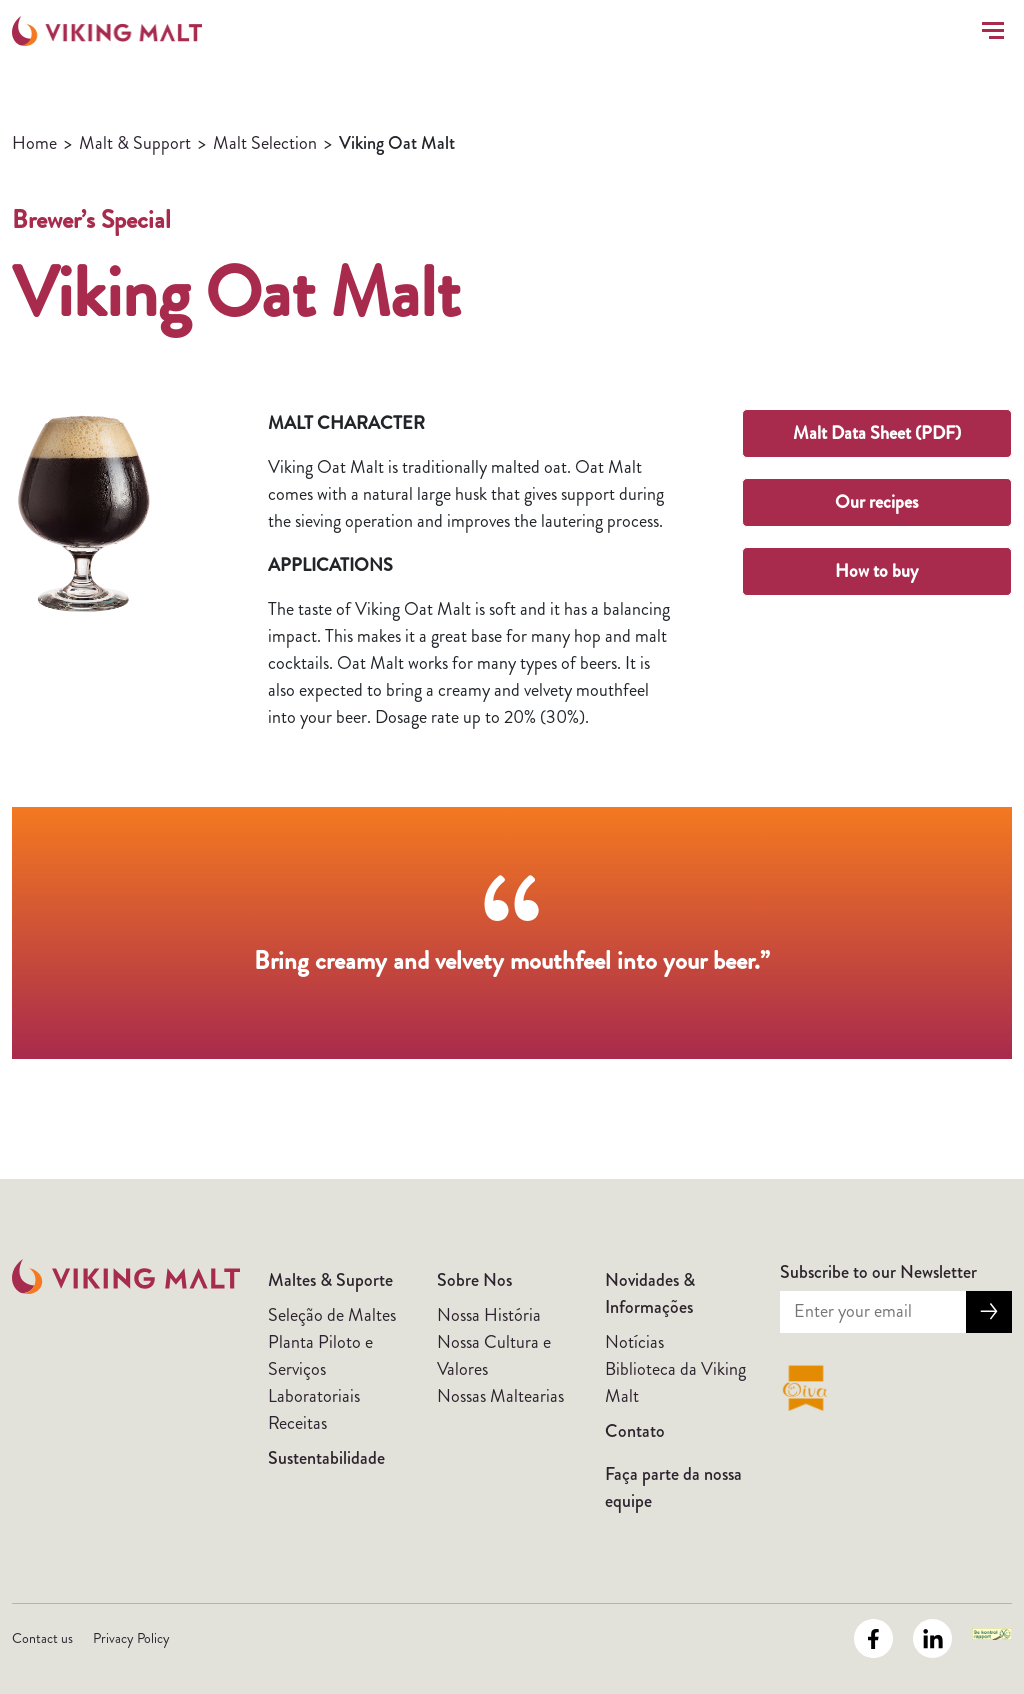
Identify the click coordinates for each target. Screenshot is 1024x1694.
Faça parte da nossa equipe (673, 1487)
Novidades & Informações (650, 1293)
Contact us (42, 1638)
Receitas (297, 1423)
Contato (635, 1431)
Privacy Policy (131, 1638)
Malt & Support (135, 143)
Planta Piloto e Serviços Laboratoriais (320, 1369)
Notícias (634, 1342)
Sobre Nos (474, 1280)
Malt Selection (265, 143)
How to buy (876, 571)
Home (34, 143)
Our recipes (876, 502)
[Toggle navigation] (989, 30)
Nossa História (489, 1315)
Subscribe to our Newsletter (878, 1272)
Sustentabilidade (326, 1458)
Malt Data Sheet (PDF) (877, 433)
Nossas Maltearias (500, 1396)
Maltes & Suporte (330, 1280)
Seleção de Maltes (332, 1315)
